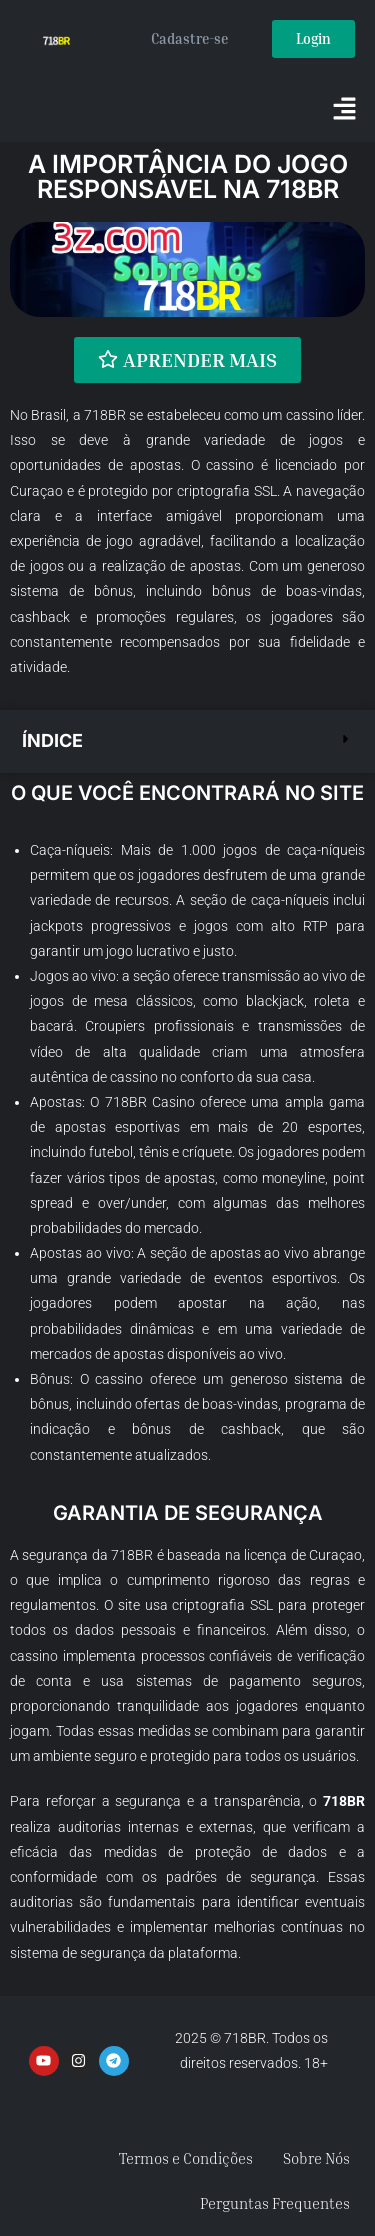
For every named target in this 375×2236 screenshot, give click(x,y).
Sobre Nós (316, 2158)
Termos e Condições (186, 2158)
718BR (105, 415)
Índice (52, 740)
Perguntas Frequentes (275, 2203)
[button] (345, 110)
